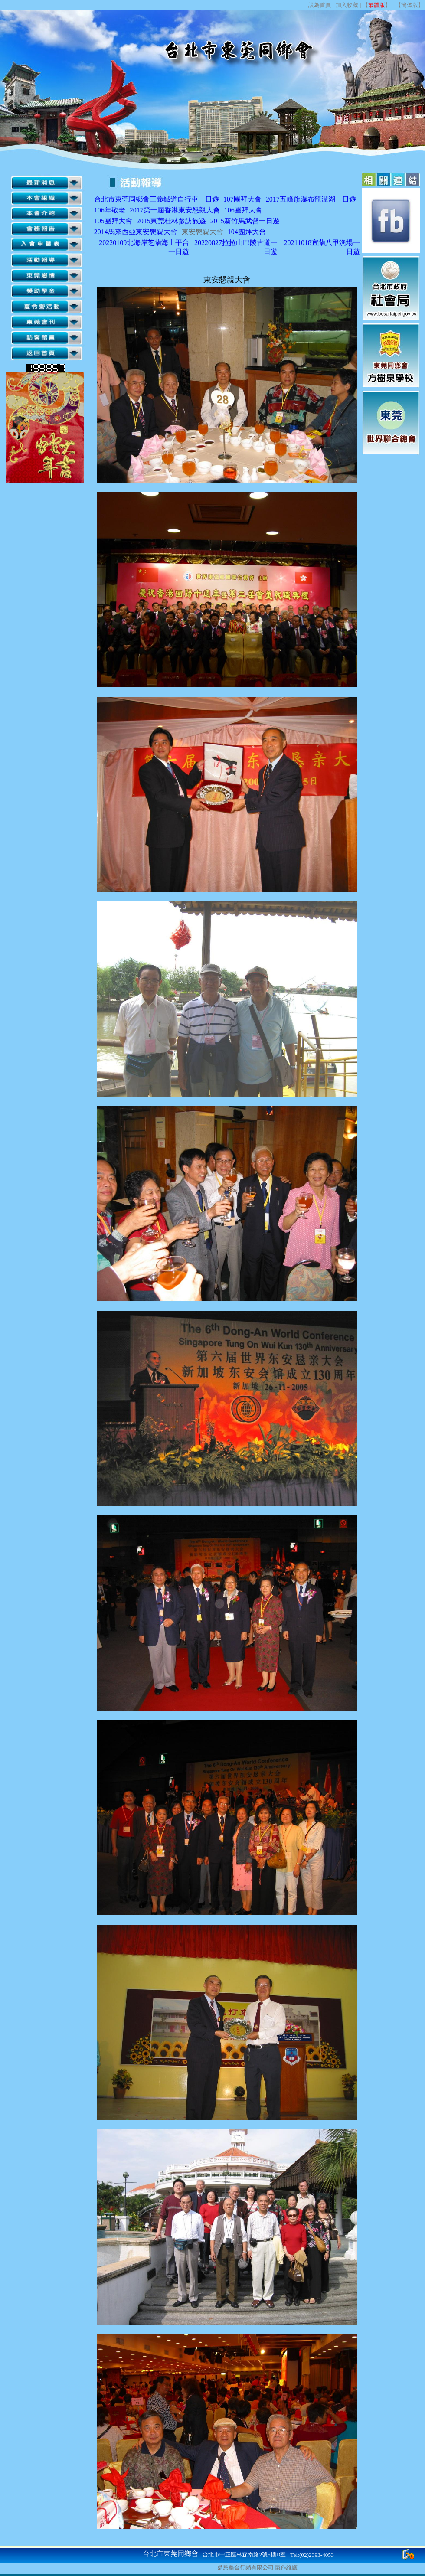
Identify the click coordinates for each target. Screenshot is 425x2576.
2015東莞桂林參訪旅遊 (171, 221)
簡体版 (409, 5)
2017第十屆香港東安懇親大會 (175, 210)
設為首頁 (319, 5)
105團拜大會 (113, 221)
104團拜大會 (247, 231)
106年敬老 (109, 210)
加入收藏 (347, 5)
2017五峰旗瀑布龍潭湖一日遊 (311, 199)
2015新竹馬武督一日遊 (245, 221)
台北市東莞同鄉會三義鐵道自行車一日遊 (156, 199)
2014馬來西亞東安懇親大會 (135, 231)
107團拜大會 (242, 199)
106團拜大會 (243, 210)
